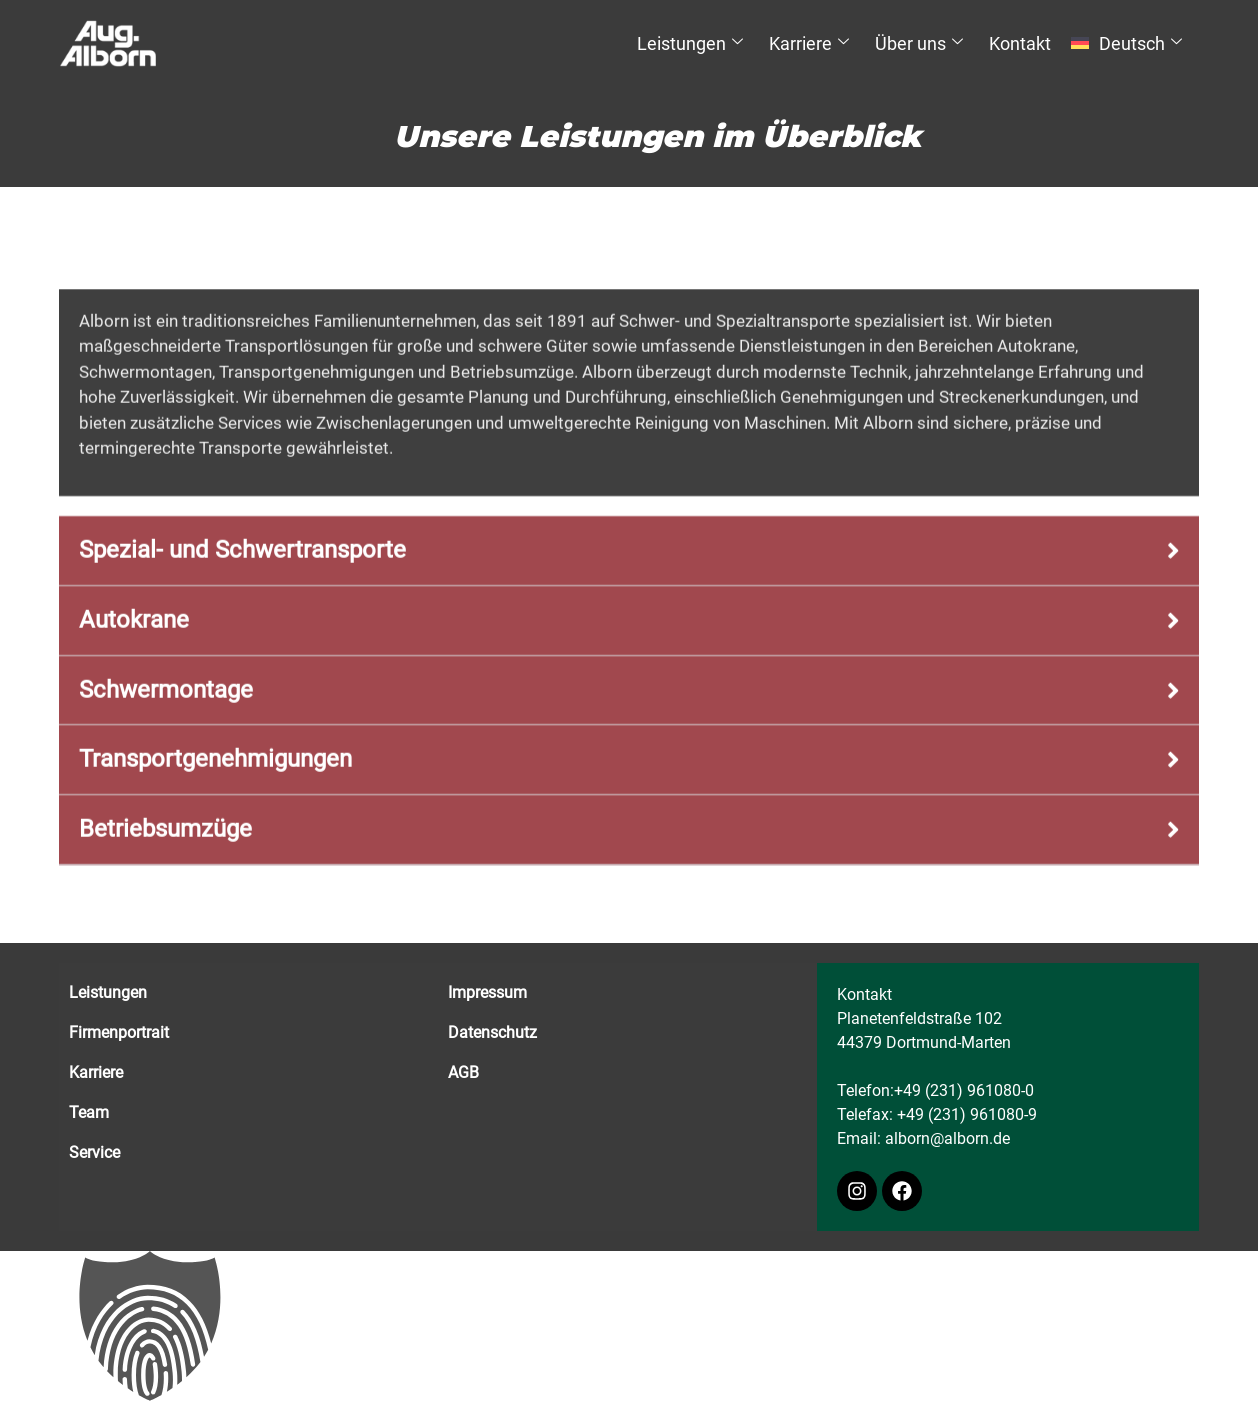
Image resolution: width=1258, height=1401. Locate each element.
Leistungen (690, 43)
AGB (463, 1072)
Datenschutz (492, 1032)
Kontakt (1020, 43)
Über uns (919, 43)
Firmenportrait (119, 1032)
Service (94, 1152)
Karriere (809, 43)
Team (89, 1112)
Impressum (487, 992)
